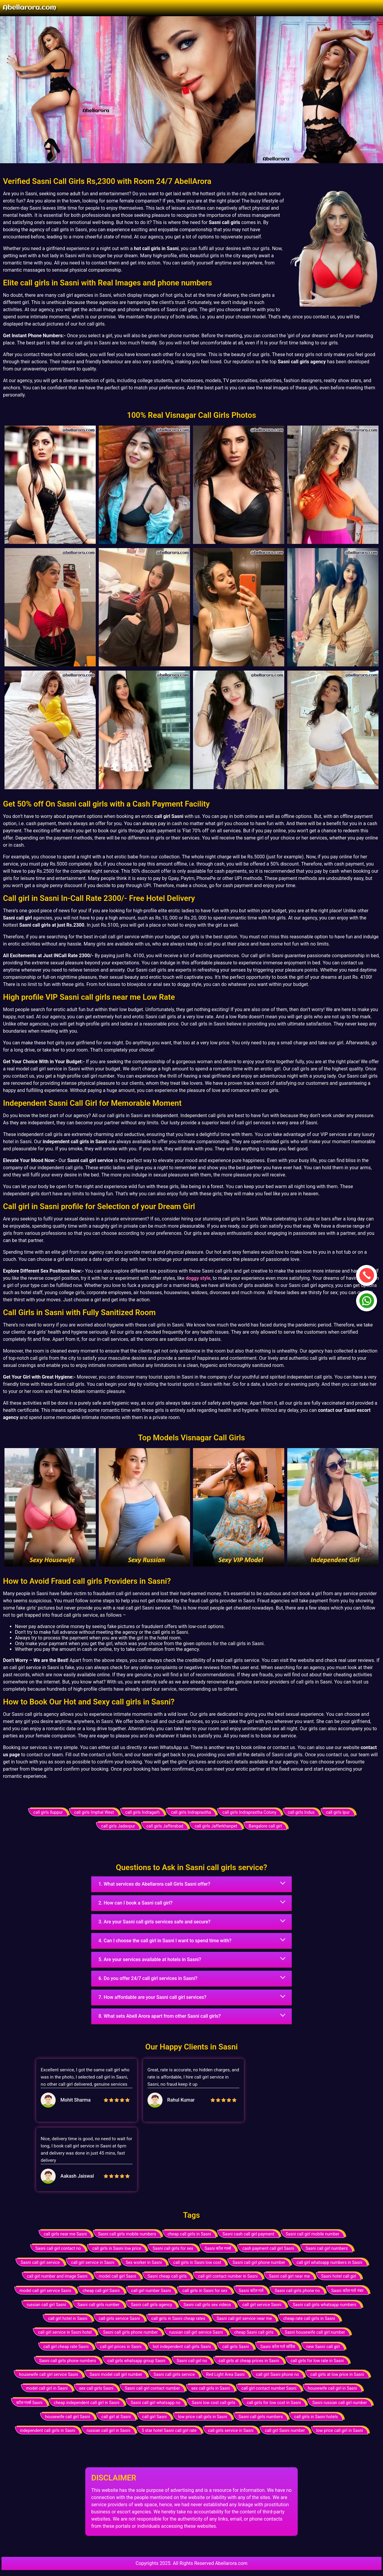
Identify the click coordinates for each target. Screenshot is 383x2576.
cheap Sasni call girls (253, 2332)
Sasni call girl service (40, 2262)
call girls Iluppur (48, 1812)
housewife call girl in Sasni (332, 2388)
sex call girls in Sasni (210, 2388)
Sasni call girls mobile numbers (127, 2234)
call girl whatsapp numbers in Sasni (329, 2262)
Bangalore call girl (265, 1826)
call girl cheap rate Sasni (66, 2346)
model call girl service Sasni (45, 2290)
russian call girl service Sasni (196, 2332)
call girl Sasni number (285, 2430)
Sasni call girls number (98, 2304)
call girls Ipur (337, 1812)
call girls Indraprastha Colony (249, 1812)
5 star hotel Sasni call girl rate (169, 2430)
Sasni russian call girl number (339, 2402)
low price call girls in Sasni (202, 2416)
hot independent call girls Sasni (182, 2346)
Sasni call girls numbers (260, 2416)
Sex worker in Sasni (144, 2262)
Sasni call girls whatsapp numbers (324, 2304)
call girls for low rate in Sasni (317, 2360)
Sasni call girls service (174, 2374)
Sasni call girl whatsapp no (155, 2402)
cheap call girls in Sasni (189, 2234)
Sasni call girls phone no (297, 2290)
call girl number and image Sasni (57, 2276)
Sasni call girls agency (151, 2304)
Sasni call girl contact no (58, 2248)
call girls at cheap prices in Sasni (248, 2360)
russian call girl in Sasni (108, 2430)
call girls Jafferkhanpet (215, 1826)
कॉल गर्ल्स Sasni (29, 2402)
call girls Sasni (235, 2346)
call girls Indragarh (142, 1812)
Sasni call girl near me (289, 2276)
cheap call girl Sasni (101, 2290)
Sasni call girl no (192, 2360)
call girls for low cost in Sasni (274, 2402)
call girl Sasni (154, 2416)
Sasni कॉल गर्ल (251, 2290)
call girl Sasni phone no (277, 2374)
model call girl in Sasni (47, 2388)
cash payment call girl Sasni (268, 2248)
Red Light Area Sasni (225, 2374)
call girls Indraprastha (191, 1812)
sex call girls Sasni (96, 2388)
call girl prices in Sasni (120, 2346)
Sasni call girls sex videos (207, 2304)
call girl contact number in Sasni (228, 2276)
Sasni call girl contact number (152, 2388)
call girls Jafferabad (164, 1826)
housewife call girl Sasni (67, 2416)
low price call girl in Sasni (339, 2430)
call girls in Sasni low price (116, 2248)
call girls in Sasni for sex (204, 2290)
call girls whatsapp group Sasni (136, 2360)
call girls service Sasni (119, 2318)
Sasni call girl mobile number (312, 2234)
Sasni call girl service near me (244, 2318)
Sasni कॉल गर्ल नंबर (347, 2290)
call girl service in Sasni (92, 2262)
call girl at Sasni (116, 2416)
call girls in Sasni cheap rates (178, 2318)
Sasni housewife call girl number (315, 2332)
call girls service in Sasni (230, 2430)
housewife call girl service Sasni (48, 2374)
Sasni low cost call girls (213, 2402)
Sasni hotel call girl (338, 2276)
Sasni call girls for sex (173, 2248)
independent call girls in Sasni (47, 2430)
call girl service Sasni (261, 2304)
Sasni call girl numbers (327, 2248)
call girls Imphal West (94, 1812)
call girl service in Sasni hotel (65, 2332)
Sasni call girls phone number (130, 2332)
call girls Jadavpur (118, 1826)
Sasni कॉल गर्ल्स (218, 2248)
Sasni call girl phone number (258, 2262)
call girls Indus (301, 1812)
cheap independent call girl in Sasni (86, 2402)
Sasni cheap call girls (167, 2276)
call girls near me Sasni (65, 2234)
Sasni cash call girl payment (248, 2234)
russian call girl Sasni (46, 2304)
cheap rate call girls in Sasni (309, 2318)
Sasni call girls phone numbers (67, 2360)
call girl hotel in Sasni (67, 2318)
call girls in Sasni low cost (197, 2262)
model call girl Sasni (117, 2276)
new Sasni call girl (323, 2346)
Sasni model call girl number (115, 2374)
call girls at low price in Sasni (337, 2374)
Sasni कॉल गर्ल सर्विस (277, 2346)
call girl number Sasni (151, 2290)
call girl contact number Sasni (268, 2388)
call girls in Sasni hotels (316, 2416)
